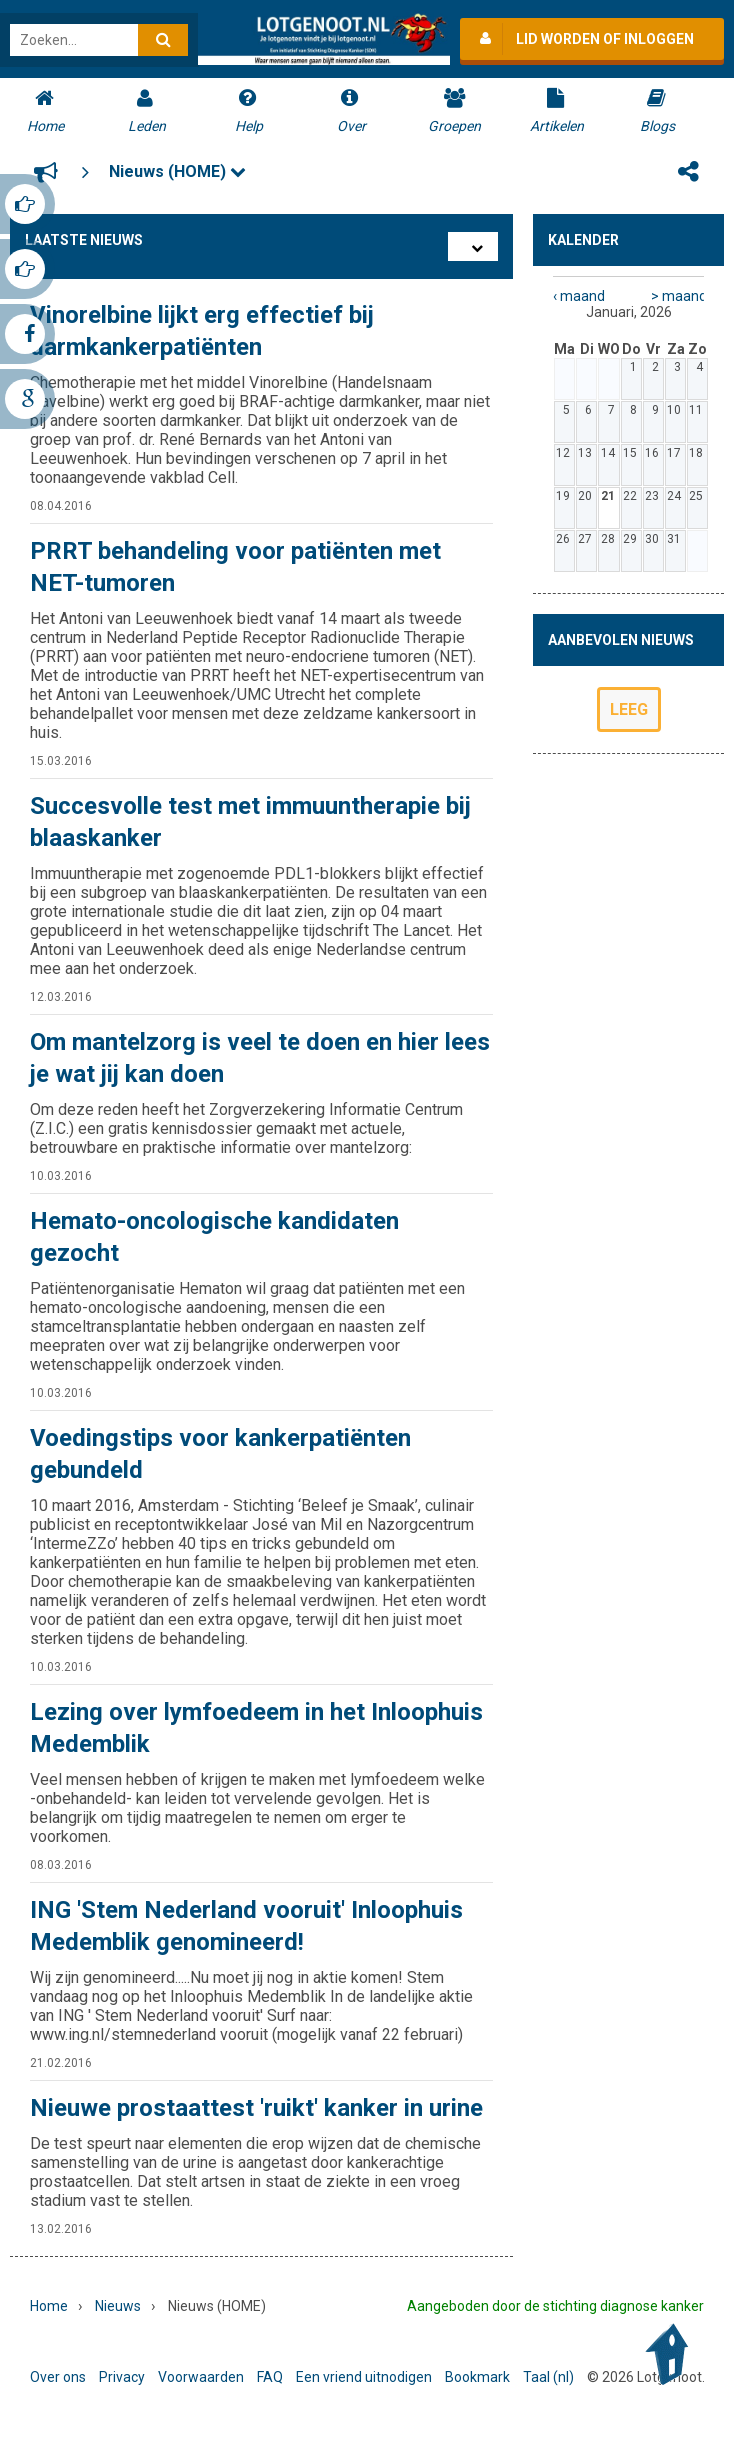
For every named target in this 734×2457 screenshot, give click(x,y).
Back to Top (672, 2355)
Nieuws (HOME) (177, 171)
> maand (677, 296)
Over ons (58, 2377)
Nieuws (118, 2306)
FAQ (270, 2377)
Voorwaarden (201, 2377)
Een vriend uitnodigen (364, 2377)
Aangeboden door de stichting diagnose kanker (555, 2306)
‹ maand (579, 296)
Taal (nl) (548, 2377)
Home (49, 2306)
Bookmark (477, 2377)
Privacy (122, 2377)
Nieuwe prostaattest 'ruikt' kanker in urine (256, 2108)
